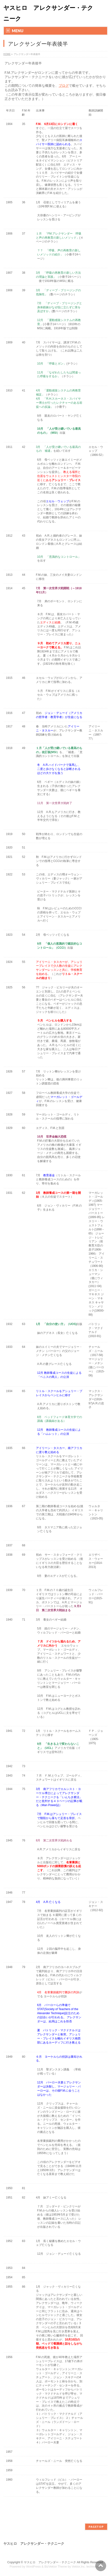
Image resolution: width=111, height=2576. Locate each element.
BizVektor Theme (55, 2566)
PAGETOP (96, 2526)
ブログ (64, 85)
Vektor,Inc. (79, 2566)
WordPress (33, 2566)
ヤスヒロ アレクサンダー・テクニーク (50, 2562)
